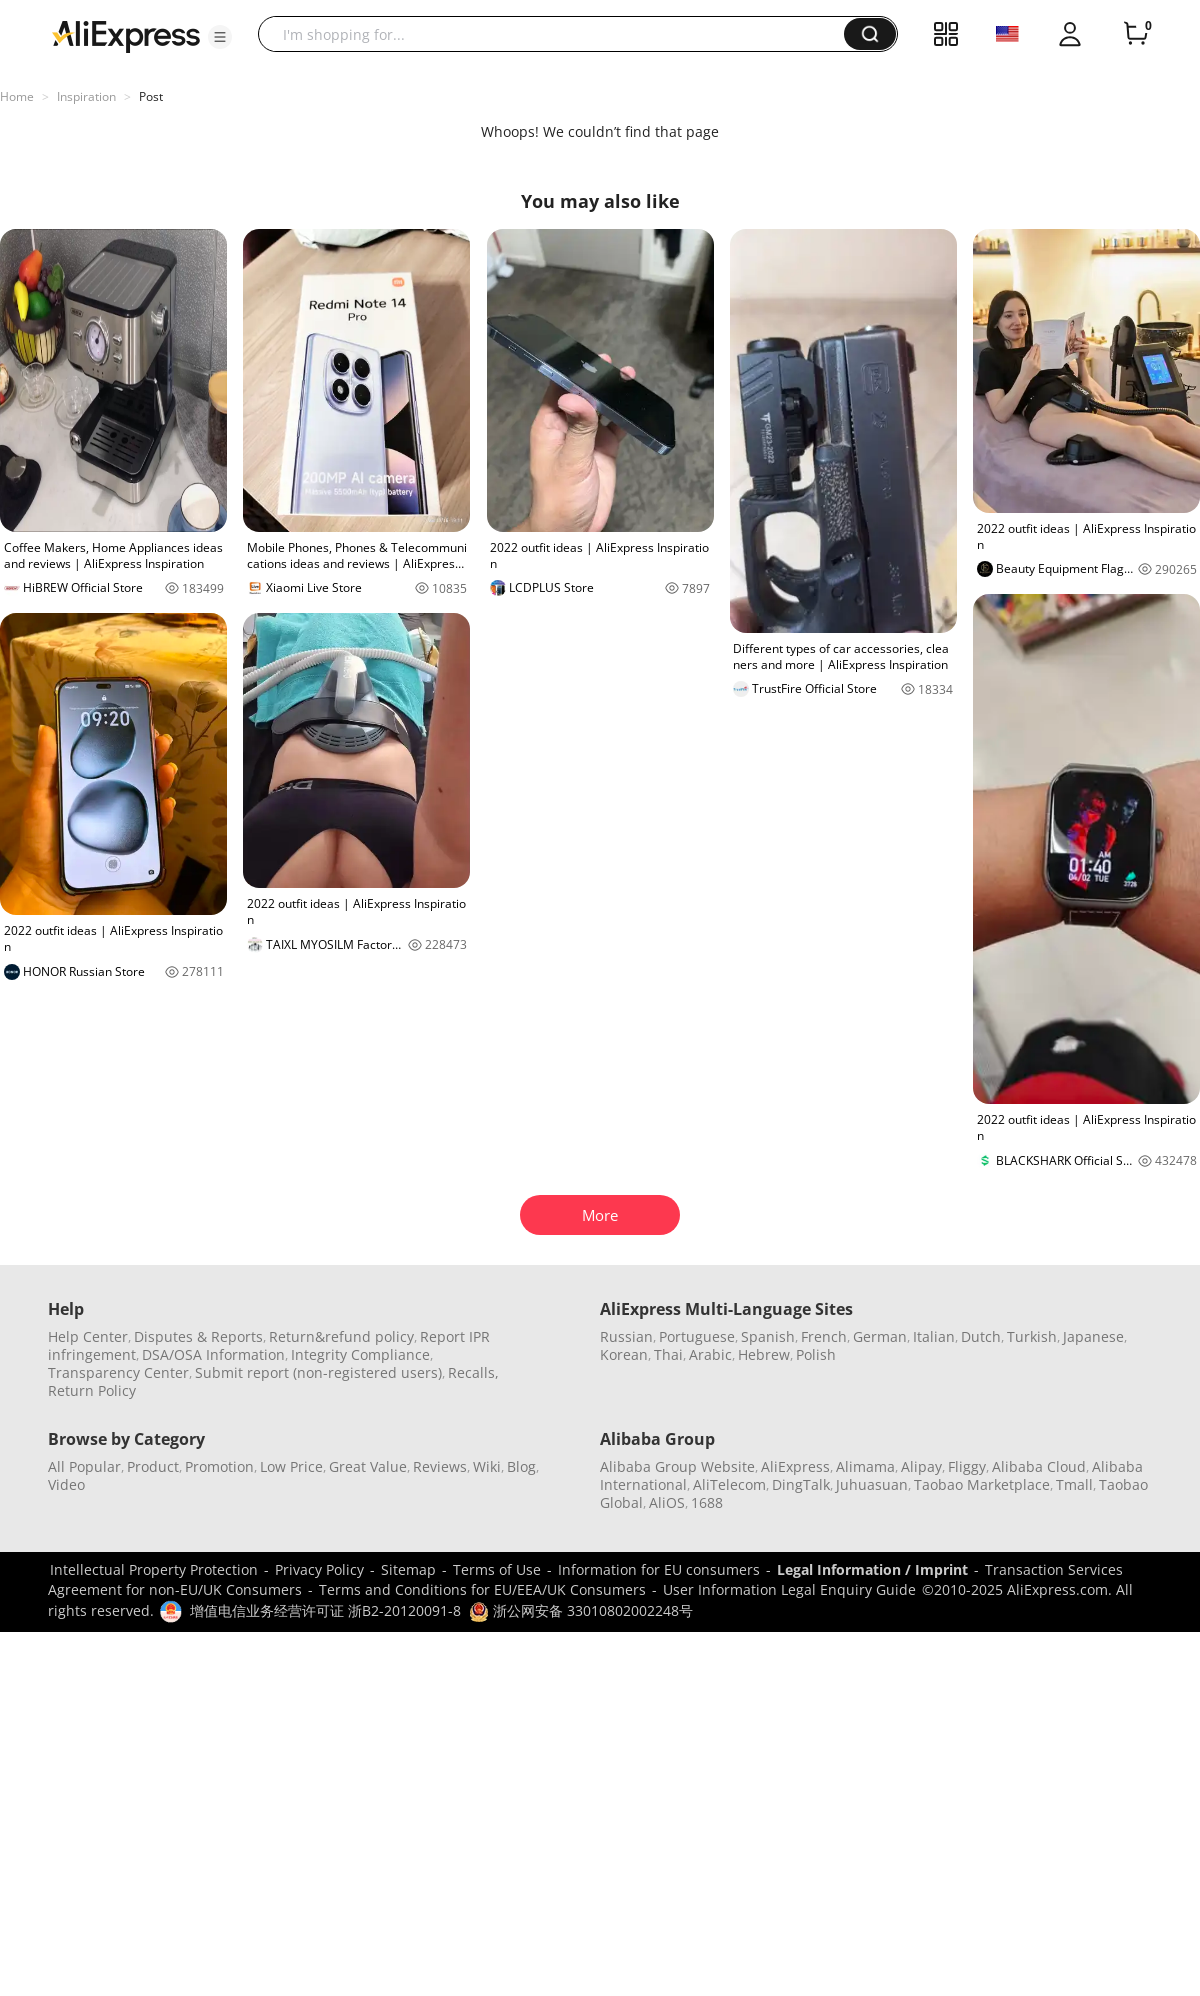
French (824, 1336)
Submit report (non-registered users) (318, 1372)
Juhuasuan (872, 1484)
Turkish (1032, 1336)
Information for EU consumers (659, 1569)
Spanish (768, 1336)
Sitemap (408, 1569)
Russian (626, 1336)
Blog (521, 1466)
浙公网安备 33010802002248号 (581, 1610)
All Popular (84, 1466)
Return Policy (92, 1390)
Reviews (440, 1466)
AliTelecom (729, 1484)
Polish (816, 1354)
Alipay (921, 1466)
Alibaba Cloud (1039, 1466)
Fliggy (967, 1466)
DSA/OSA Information (213, 1354)
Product (153, 1466)
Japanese (1093, 1336)
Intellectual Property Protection (154, 1569)
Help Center (88, 1336)
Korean (624, 1354)
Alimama (865, 1466)
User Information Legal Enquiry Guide (789, 1589)
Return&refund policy (341, 1336)
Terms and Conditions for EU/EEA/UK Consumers (482, 1589)
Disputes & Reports (198, 1336)
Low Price (291, 1466)
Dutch (981, 1336)
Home (17, 96)
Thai (668, 1354)
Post (151, 96)
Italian (934, 1336)
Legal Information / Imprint (872, 1569)
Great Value (368, 1466)
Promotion (219, 1466)
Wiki (487, 1466)
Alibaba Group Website (677, 1466)
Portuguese (697, 1336)
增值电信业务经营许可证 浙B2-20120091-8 (325, 1610)
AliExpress (795, 1466)
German (880, 1336)
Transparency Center (118, 1372)
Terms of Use (497, 1569)
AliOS (667, 1502)
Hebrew (764, 1354)
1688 (707, 1502)
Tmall (1074, 1484)
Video (66, 1484)
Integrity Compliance (360, 1354)
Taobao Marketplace (982, 1484)
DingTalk (801, 1484)
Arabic (710, 1354)
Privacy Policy (319, 1569)
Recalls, (473, 1372)
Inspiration (86, 96)
